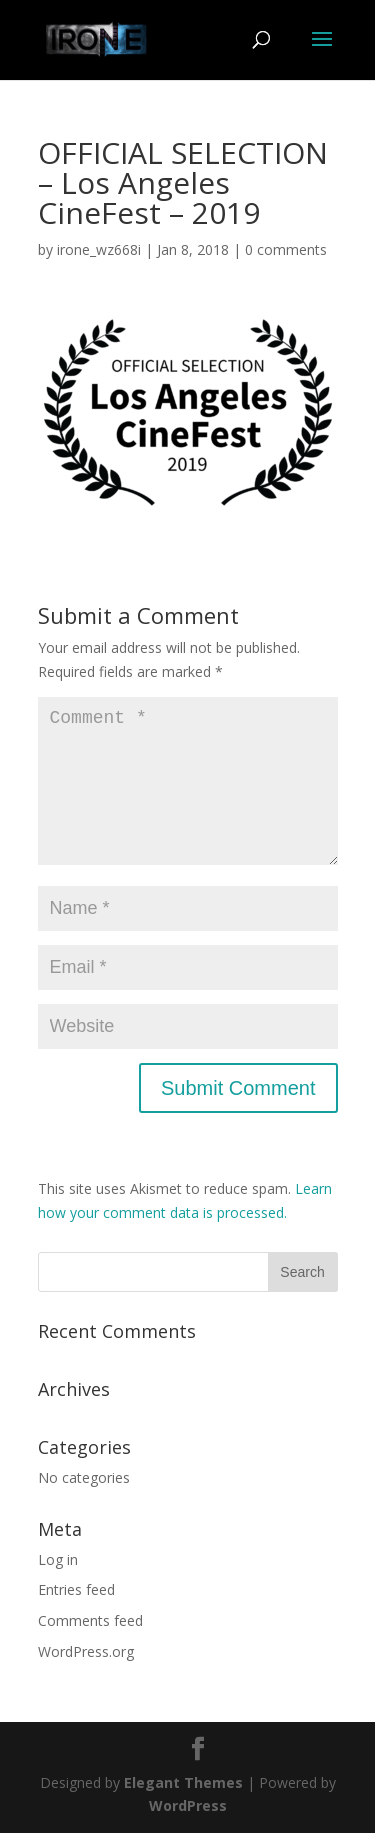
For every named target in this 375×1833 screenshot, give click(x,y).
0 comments (286, 249)
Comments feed (90, 1620)
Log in (58, 1559)
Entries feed (76, 1589)
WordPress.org (86, 1651)
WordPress (188, 1805)
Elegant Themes (183, 1782)
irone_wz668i (99, 249)
